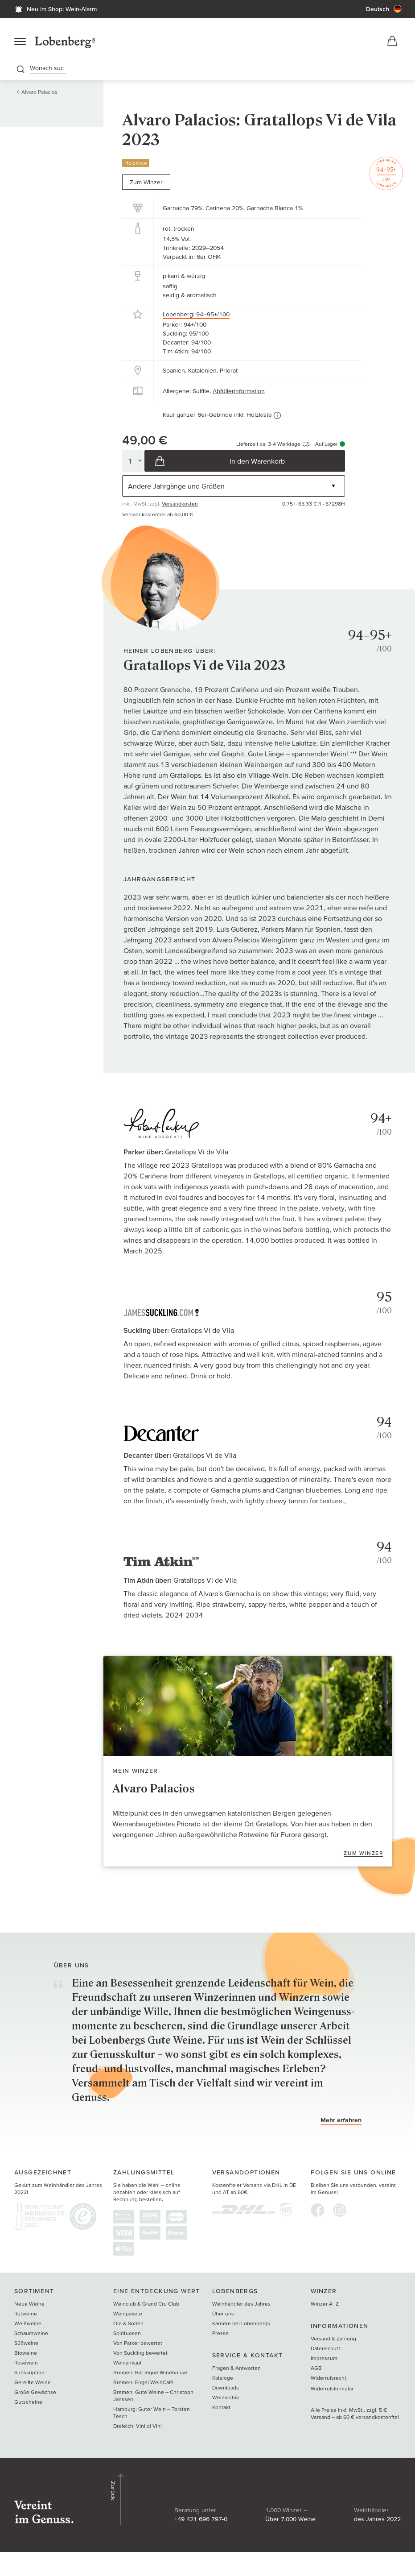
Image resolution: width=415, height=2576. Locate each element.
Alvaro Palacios (39, 95)
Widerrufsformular (332, 2406)
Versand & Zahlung (333, 2356)
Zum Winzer (146, 185)
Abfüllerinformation (239, 394)
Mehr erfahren (341, 2137)
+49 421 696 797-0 (137, 2511)
